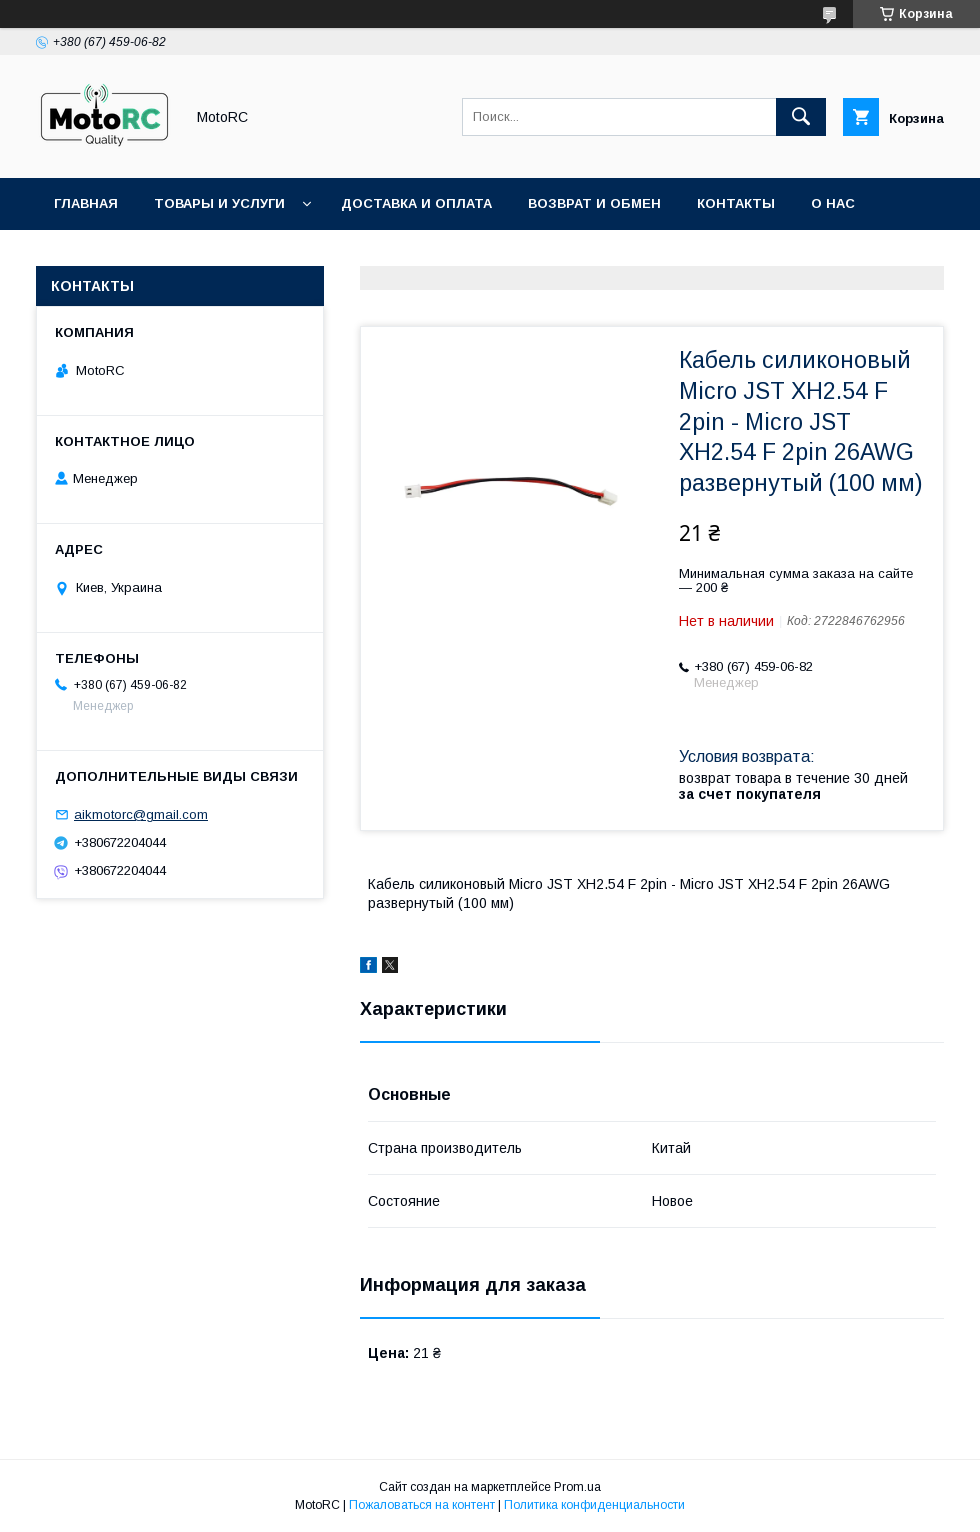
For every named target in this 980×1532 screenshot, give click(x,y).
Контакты (736, 203)
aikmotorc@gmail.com (141, 814)
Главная (86, 203)
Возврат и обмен (594, 203)
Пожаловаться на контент (422, 1505)
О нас (833, 203)
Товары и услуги (219, 203)
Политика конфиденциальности (594, 1505)
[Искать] (801, 117)
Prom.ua (577, 1487)
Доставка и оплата (416, 203)
